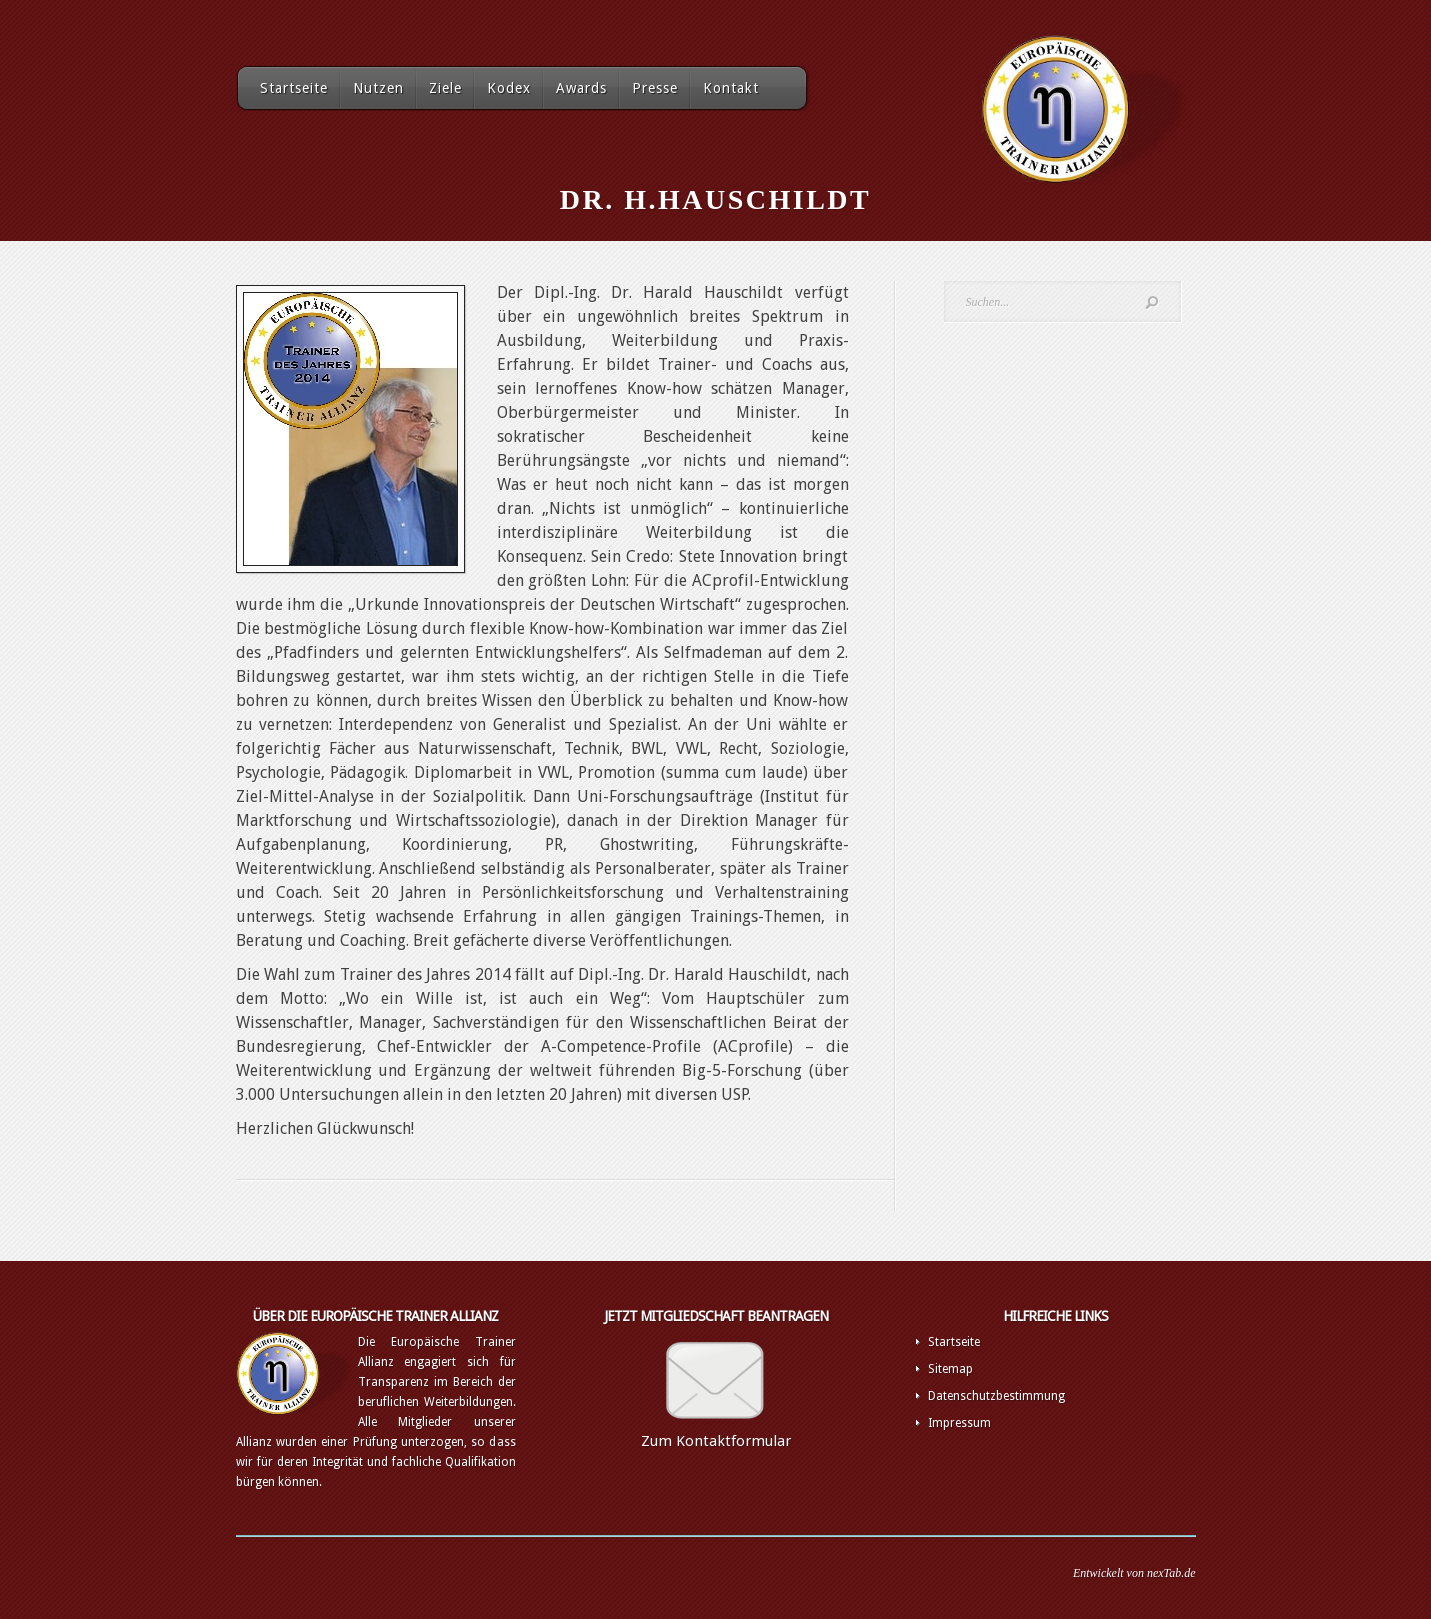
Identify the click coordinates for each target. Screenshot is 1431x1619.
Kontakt (731, 88)
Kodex (509, 88)
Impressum (959, 1423)
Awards (581, 88)
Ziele (445, 88)
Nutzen (378, 88)
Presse (655, 88)
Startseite (294, 88)
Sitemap (950, 1369)
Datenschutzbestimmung (996, 1396)
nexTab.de (1171, 1573)
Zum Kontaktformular (716, 1441)
